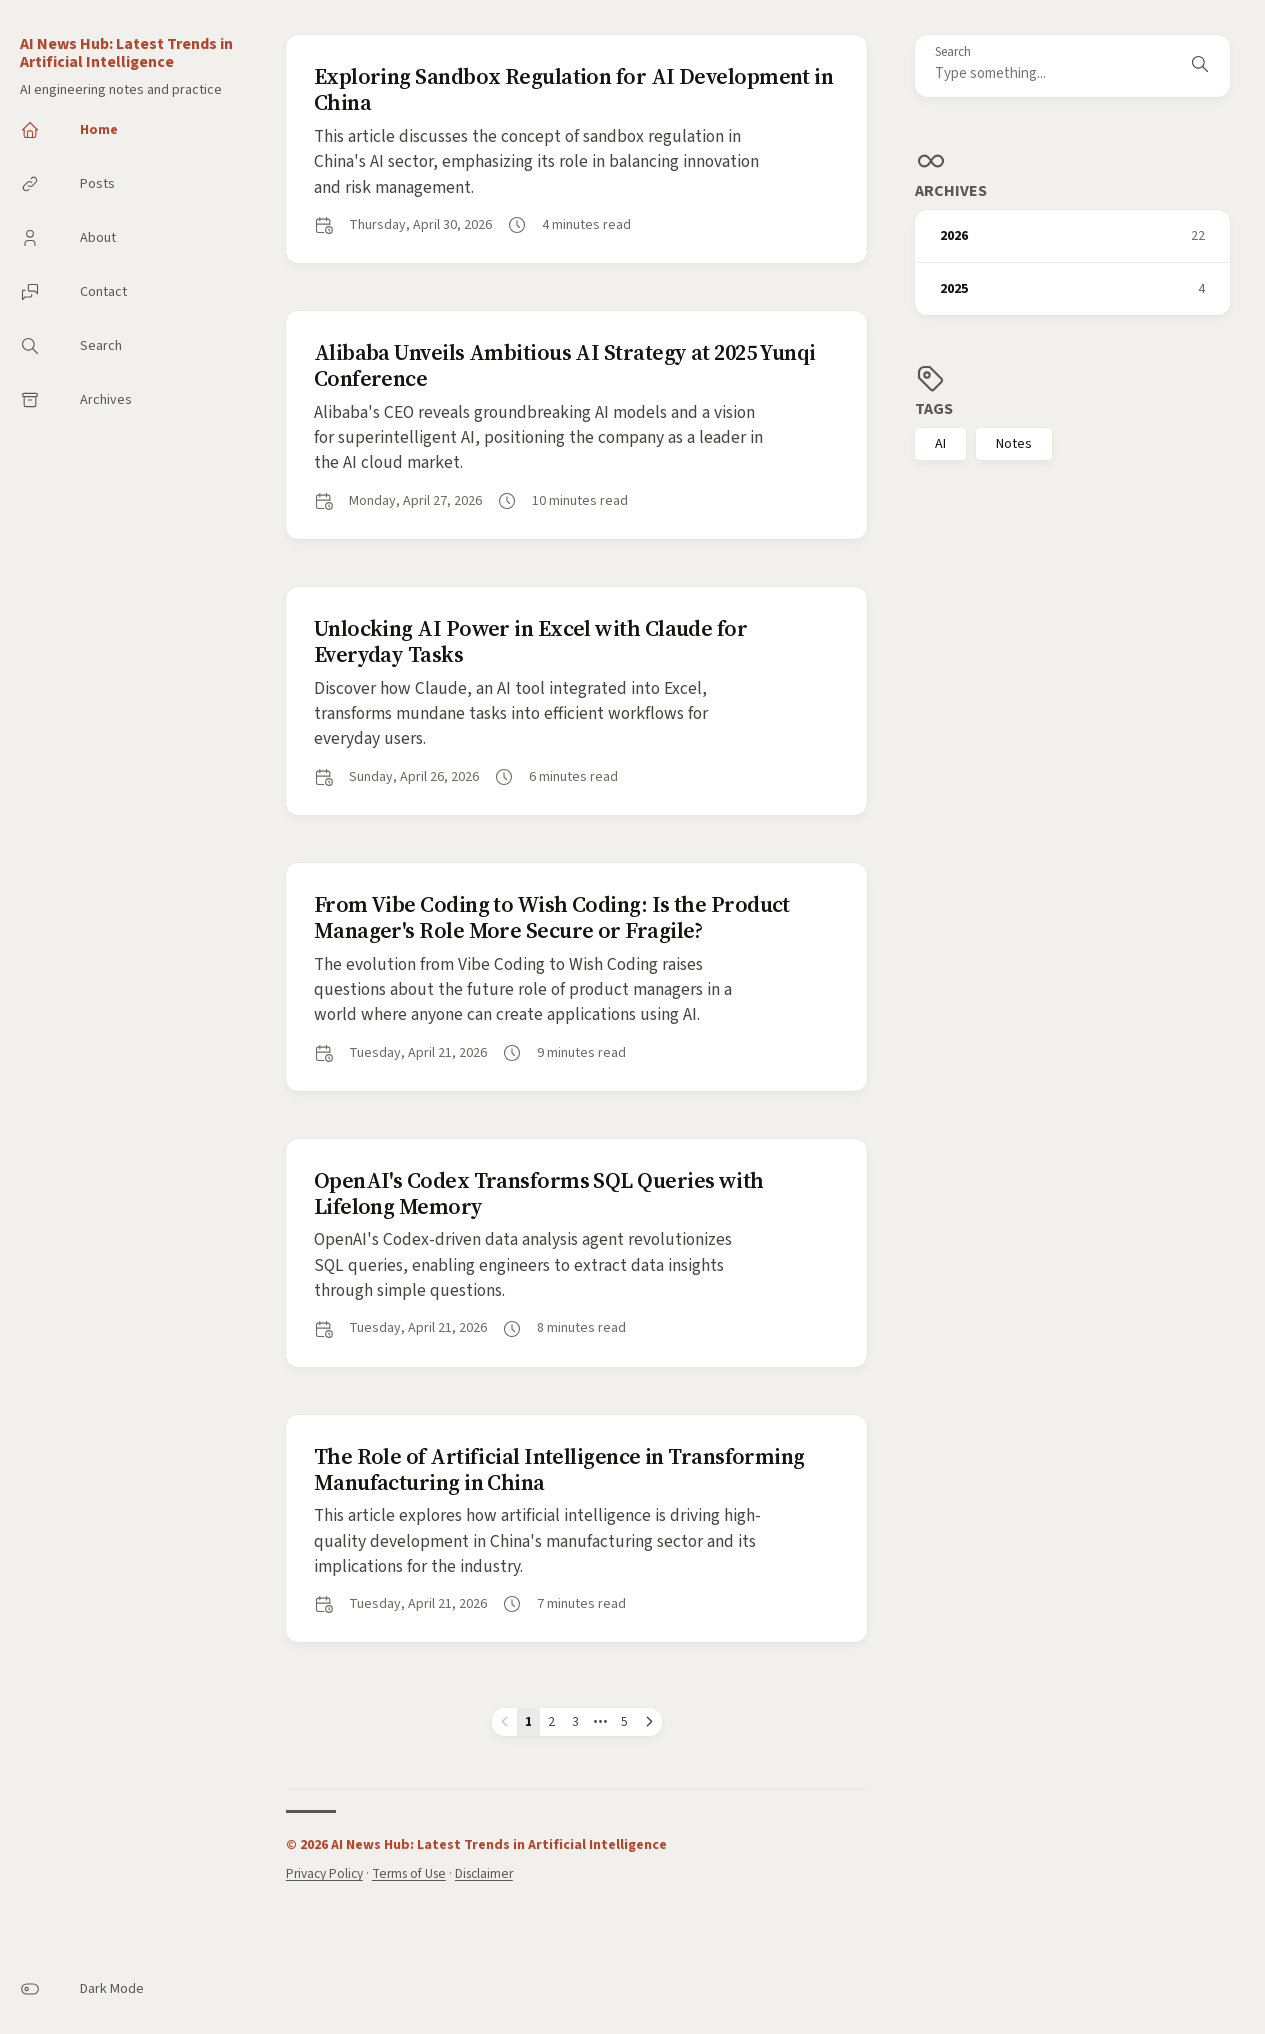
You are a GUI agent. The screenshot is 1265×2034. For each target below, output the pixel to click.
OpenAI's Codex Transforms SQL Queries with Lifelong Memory (539, 1193)
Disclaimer (484, 1873)
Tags (934, 409)
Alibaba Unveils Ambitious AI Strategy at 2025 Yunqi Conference (565, 365)
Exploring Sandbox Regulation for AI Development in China (574, 89)
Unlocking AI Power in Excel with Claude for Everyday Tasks (530, 641)
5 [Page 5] (624, 1721)
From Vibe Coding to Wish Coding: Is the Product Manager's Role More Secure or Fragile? (552, 917)
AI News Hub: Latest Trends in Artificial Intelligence (126, 53)
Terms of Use (409, 1873)
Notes (1014, 444)
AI (940, 444)
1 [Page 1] (528, 1721)
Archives (951, 191)
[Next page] (649, 1722)
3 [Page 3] (575, 1721)
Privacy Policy (324, 1873)
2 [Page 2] (551, 1721)
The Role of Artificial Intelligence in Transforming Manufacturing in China (559, 1469)
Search (953, 52)
